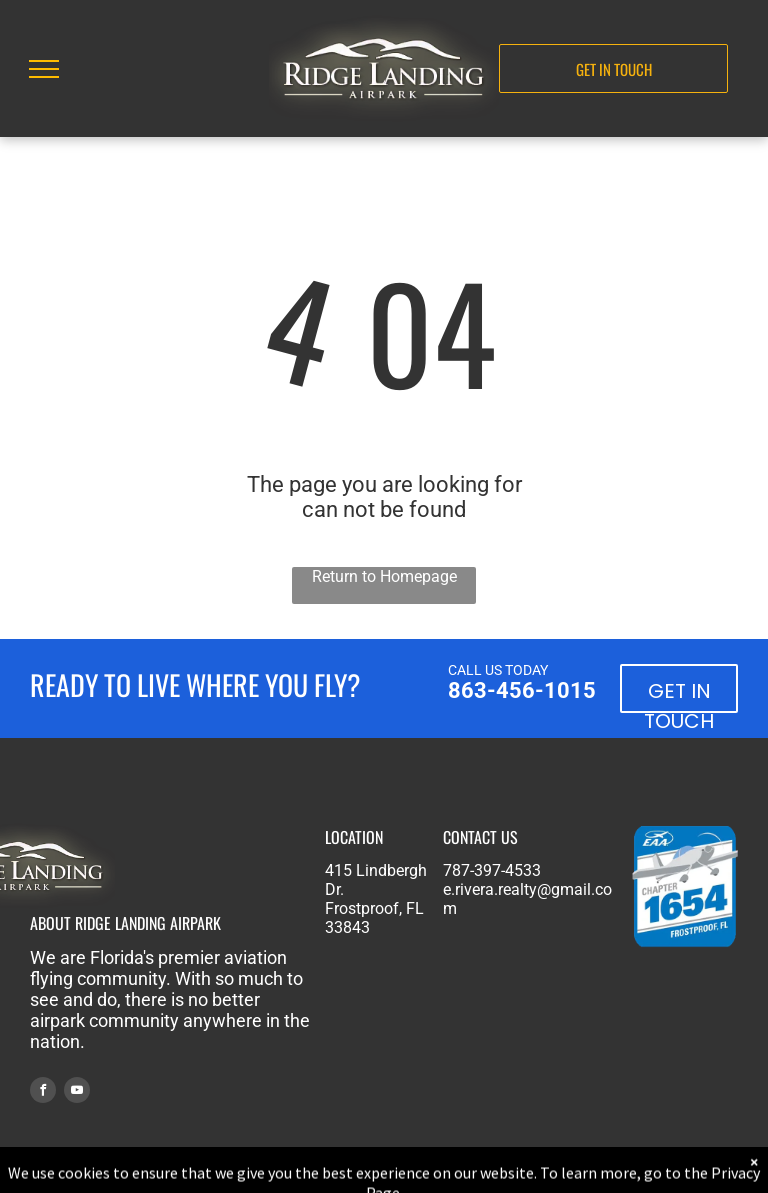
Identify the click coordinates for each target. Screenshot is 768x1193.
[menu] (44, 69)
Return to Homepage (384, 576)
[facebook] (43, 1092)
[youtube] (77, 1092)
